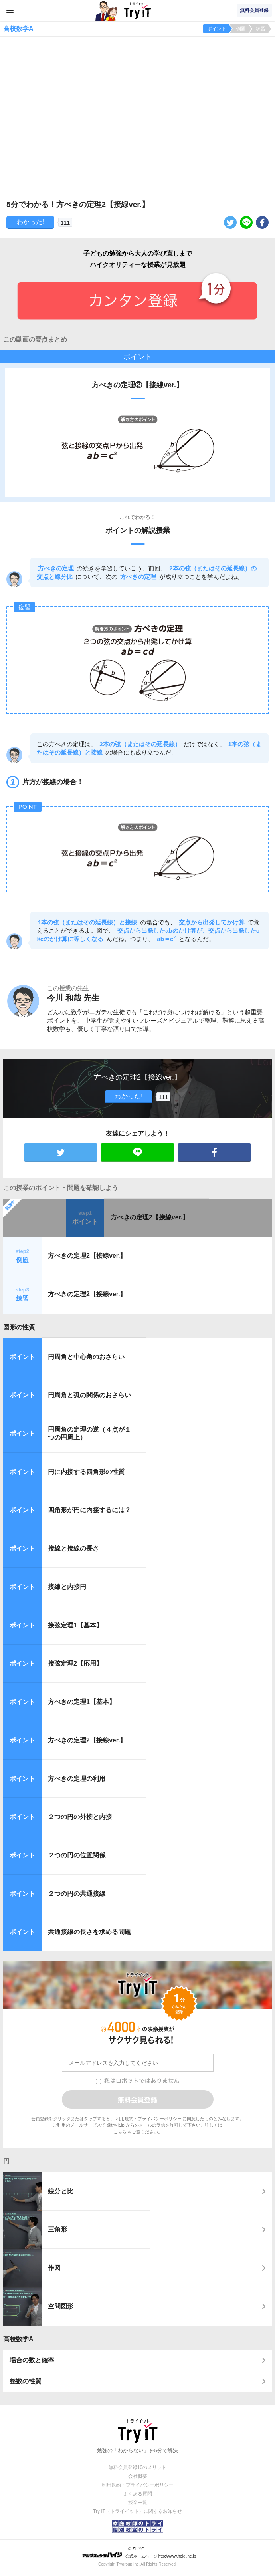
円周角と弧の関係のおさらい (89, 1395)
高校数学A (18, 2339)
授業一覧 (137, 2502)
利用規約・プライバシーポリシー (149, 2118)
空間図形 (60, 2306)
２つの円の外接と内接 (80, 1816)
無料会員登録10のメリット (137, 2467)
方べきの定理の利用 (76, 1778)
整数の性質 (26, 2381)
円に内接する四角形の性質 (86, 1471)
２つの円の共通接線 (76, 1893)
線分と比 (60, 2191)
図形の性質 (19, 1327)
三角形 (57, 2229)
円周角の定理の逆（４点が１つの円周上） (89, 1433)
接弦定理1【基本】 (75, 1625)
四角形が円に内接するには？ (89, 1510)
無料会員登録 (254, 10)
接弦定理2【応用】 (75, 1663)
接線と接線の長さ (73, 1548)
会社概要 (137, 2476)
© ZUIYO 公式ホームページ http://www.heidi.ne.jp (139, 2552)
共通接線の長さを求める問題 (89, 1932)
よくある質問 (137, 2493)
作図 (54, 2267)
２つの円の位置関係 (76, 1855)
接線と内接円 (67, 1586)
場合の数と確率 (32, 2360)
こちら (120, 2131)
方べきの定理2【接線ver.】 (150, 1217)
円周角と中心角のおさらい (86, 1356)
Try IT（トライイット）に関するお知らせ (137, 2511)
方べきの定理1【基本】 (81, 1701)
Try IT (137, 10)
